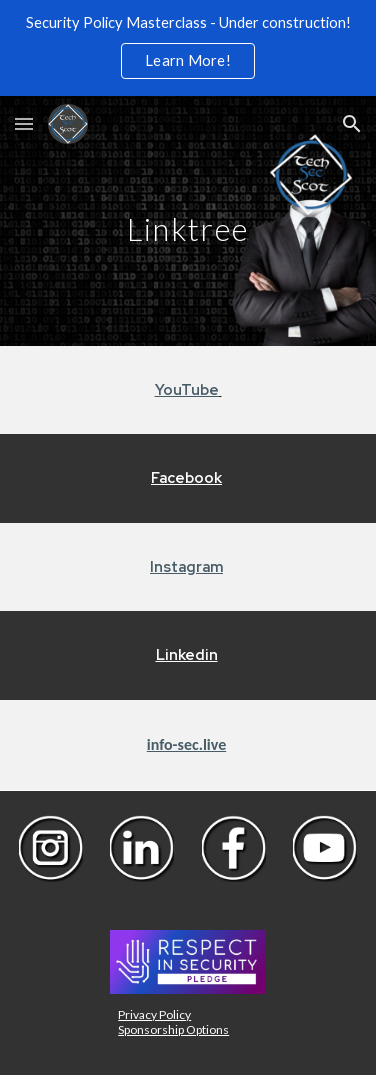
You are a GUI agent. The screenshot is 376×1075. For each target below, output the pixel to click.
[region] (188, 48)
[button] (24, 123)
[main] (188, 220)
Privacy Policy (154, 1014)
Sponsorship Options (173, 1029)
